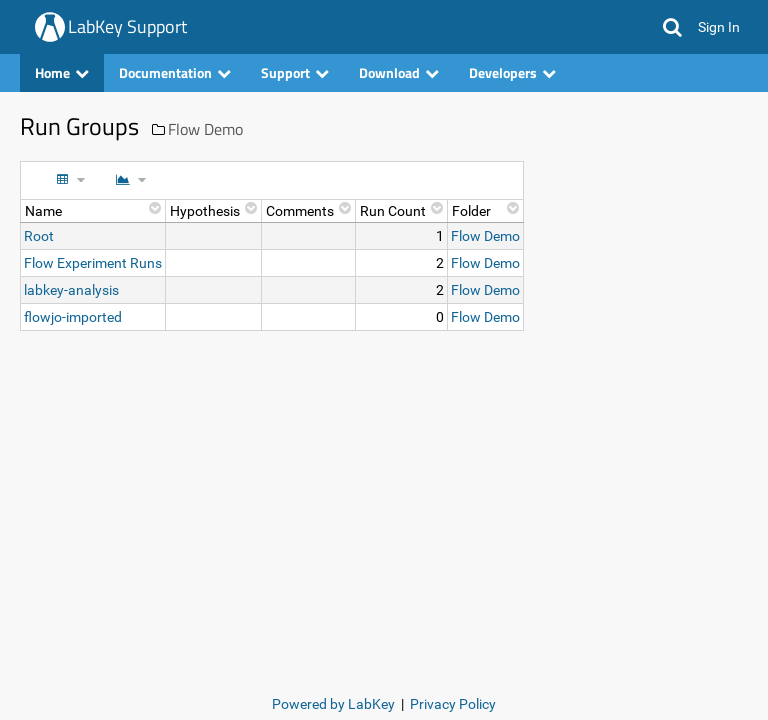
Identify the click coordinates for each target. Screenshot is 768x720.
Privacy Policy (453, 704)
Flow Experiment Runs (93, 263)
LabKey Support (127, 26)
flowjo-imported (73, 317)
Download (399, 72)
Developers (512, 72)
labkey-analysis (71, 290)
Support (295, 72)
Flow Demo (205, 129)
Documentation (175, 72)
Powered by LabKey (333, 704)
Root (39, 236)
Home (62, 72)
